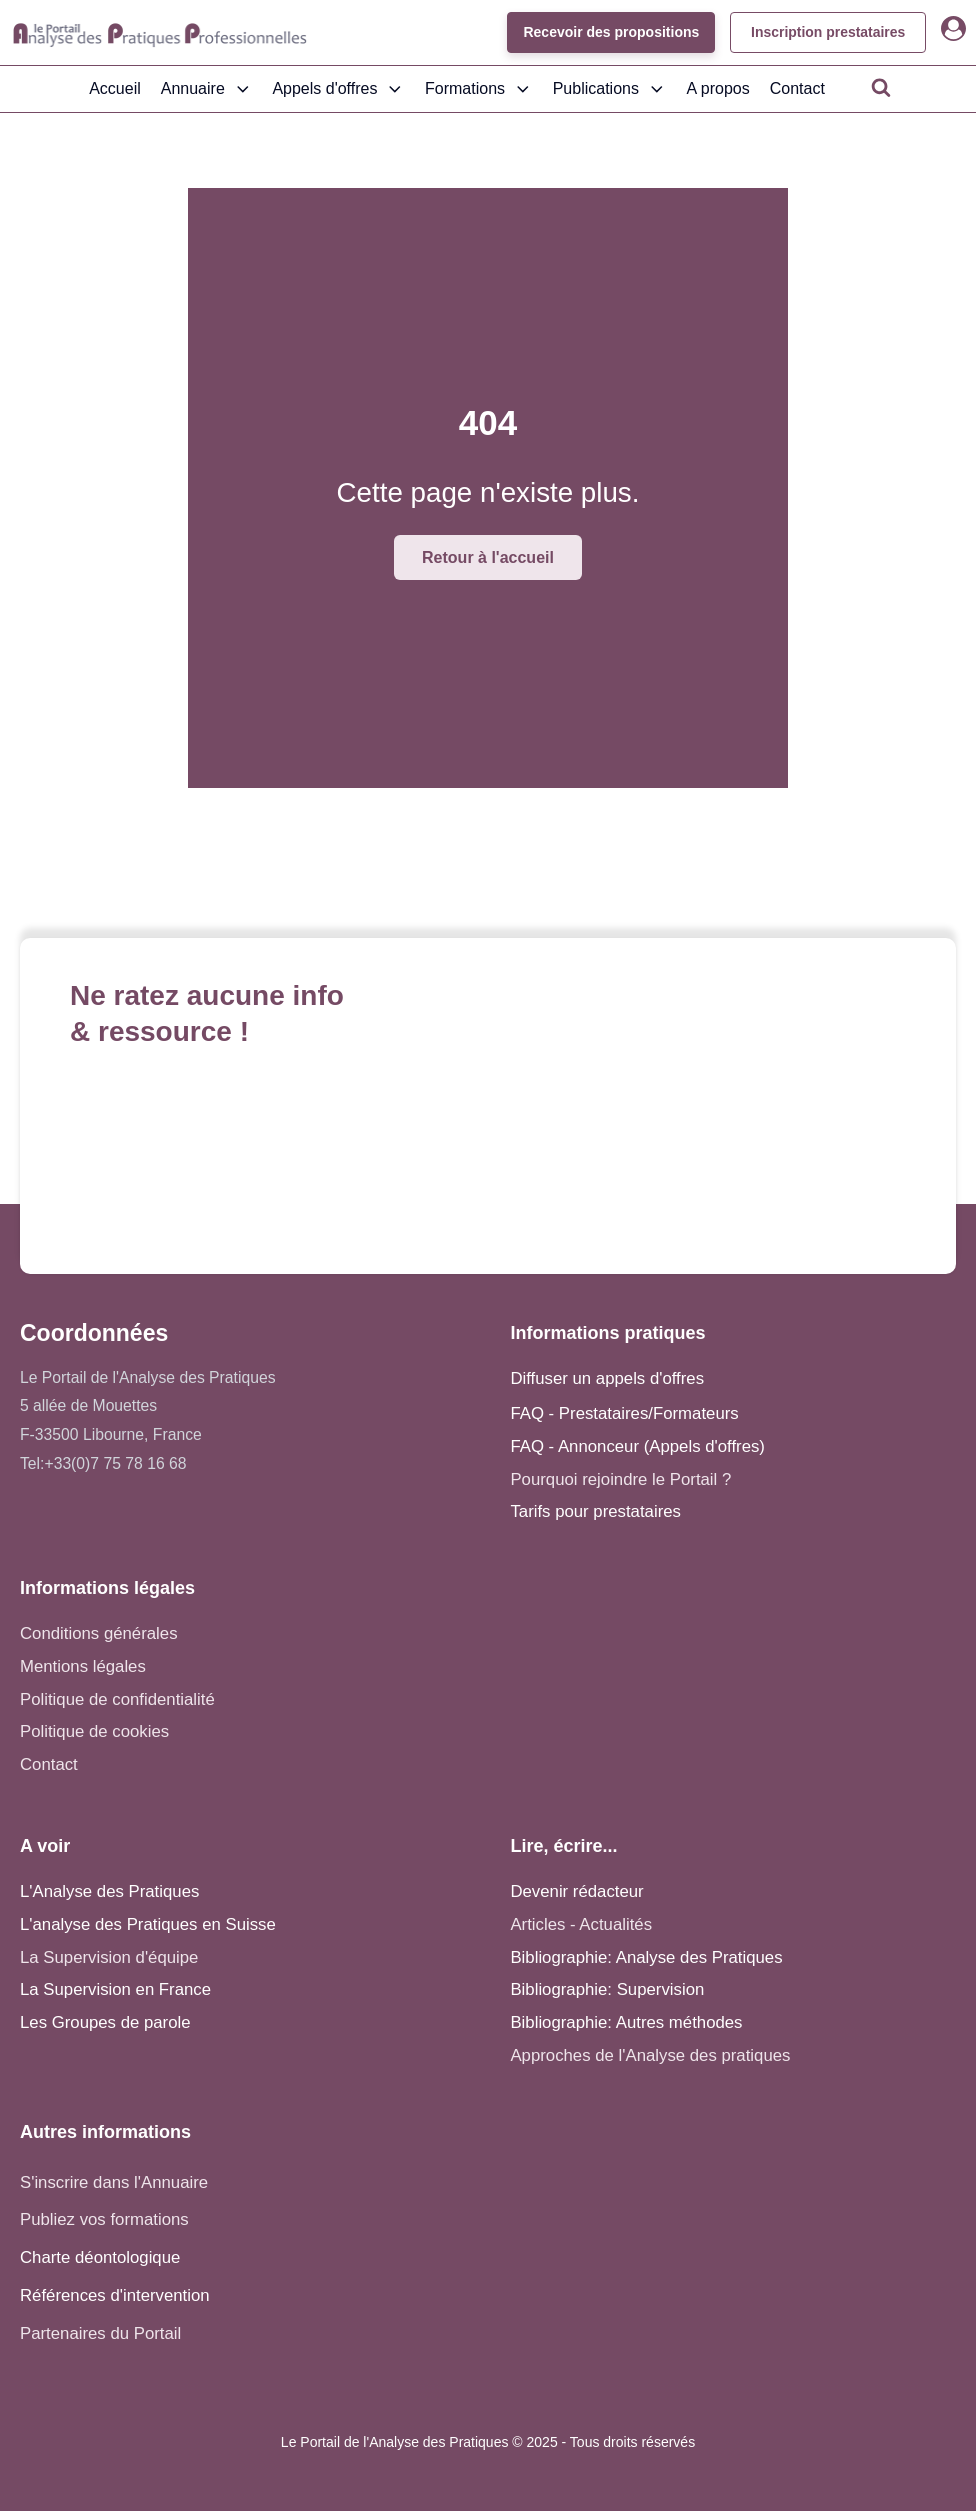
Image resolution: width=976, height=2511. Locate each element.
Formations (479, 89)
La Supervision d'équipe (109, 1957)
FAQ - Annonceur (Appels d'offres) (637, 1446)
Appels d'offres (338, 89)
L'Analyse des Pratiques (109, 1891)
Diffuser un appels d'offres (607, 1378)
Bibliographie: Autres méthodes (626, 2022)
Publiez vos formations (104, 2219)
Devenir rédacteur (576, 1891)
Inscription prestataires (827, 32)
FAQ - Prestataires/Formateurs (624, 1413)
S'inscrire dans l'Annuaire (114, 2182)
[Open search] (881, 87)
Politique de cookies (94, 1731)
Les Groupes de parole (105, 2022)
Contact (797, 88)
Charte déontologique (100, 2257)
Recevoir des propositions (610, 32)
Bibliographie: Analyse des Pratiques (646, 1957)
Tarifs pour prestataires (595, 1511)
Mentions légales (83, 1666)
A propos (718, 88)
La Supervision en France (115, 1989)
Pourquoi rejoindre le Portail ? (620, 1479)
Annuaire (207, 89)
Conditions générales (99, 1633)
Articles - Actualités (581, 1924)
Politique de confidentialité (117, 1699)
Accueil (115, 88)
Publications (610, 89)
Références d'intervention (115, 2295)
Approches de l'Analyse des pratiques (650, 2055)
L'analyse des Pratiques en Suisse (148, 1924)
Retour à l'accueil (488, 557)
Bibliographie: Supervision (607, 1989)
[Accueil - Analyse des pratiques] (160, 33)
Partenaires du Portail (103, 2333)
